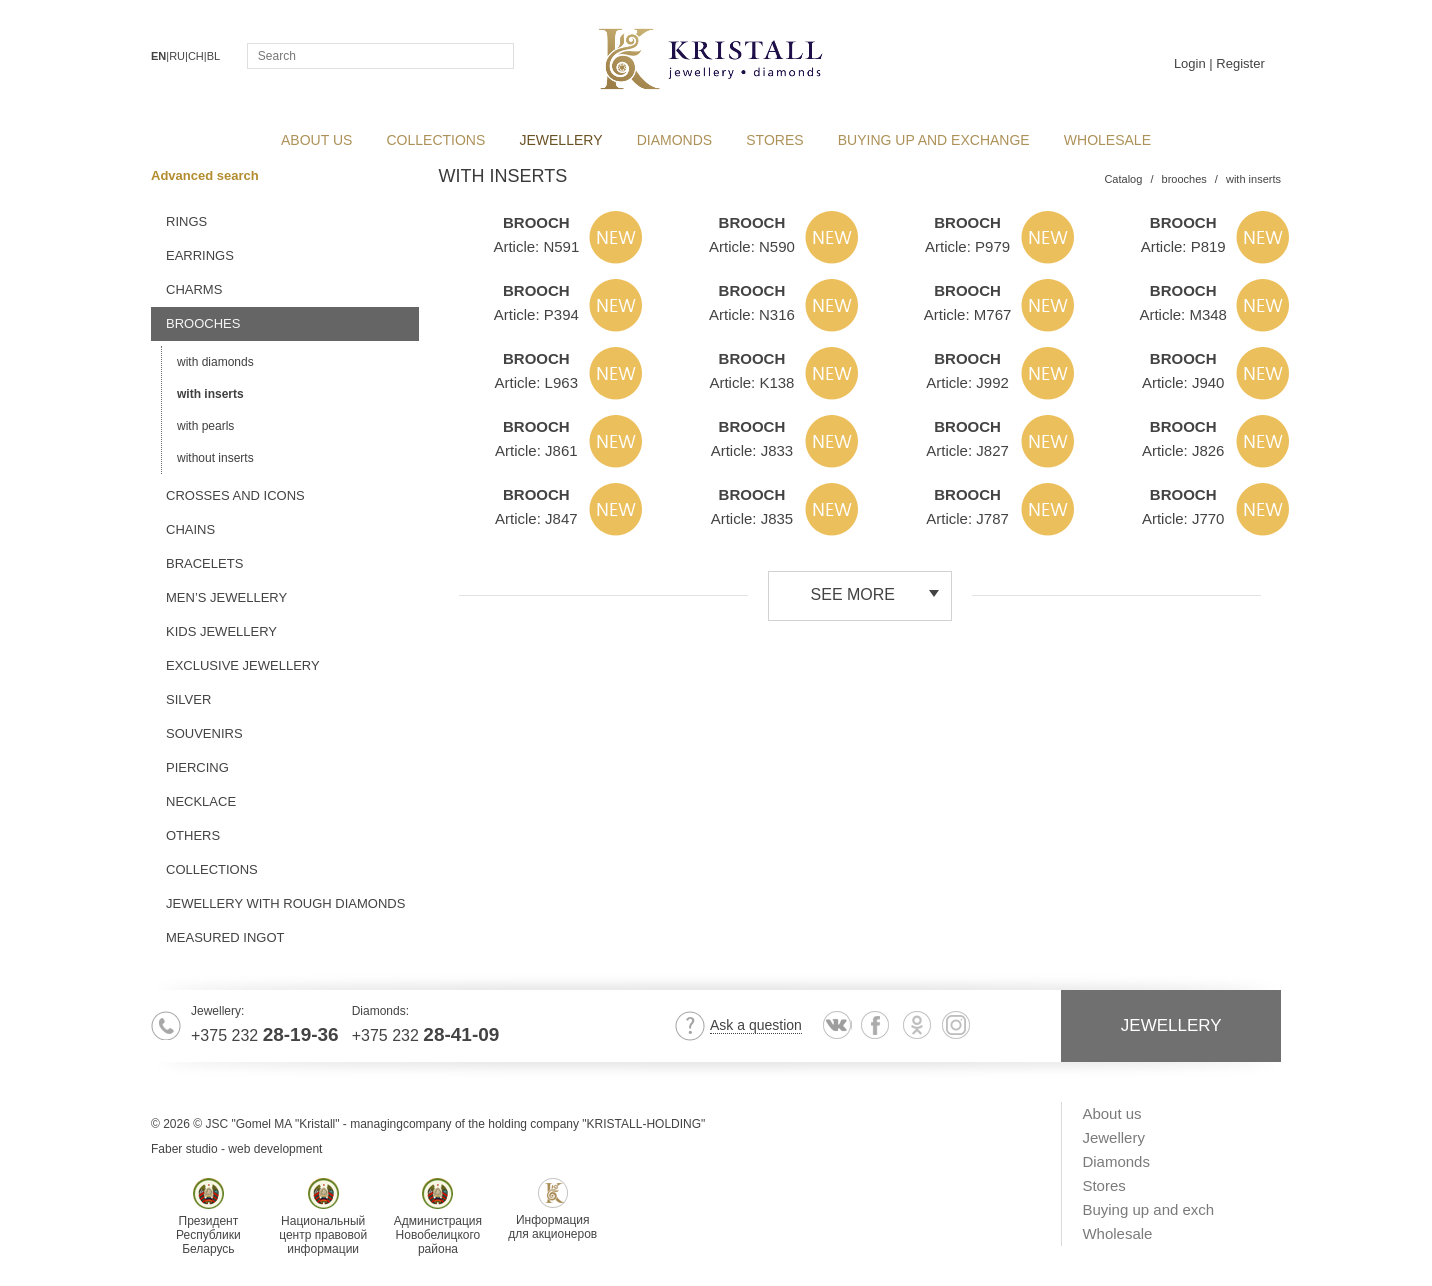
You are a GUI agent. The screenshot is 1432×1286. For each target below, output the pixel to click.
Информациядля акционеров (552, 1209)
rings (186, 221)
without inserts (215, 458)
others (193, 835)
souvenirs (204, 733)
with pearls (205, 426)
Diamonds (674, 140)
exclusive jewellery (243, 665)
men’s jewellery (226, 597)
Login (1190, 63)
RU (177, 56)
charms (194, 289)
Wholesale (1107, 140)
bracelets (204, 563)
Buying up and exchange (934, 140)
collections (436, 140)
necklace (201, 801)
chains (190, 529)
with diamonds (215, 362)
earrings (200, 255)
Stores (774, 140)
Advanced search (211, 175)
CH (196, 56)
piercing (197, 767)
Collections (212, 869)
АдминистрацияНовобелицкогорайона (438, 1217)
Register (1240, 63)
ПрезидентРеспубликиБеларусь (208, 1217)
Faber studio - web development (236, 1149)
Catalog (1123, 179)
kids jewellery (221, 631)
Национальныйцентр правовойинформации (323, 1217)
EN (158, 56)
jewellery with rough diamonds (285, 903)
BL (213, 56)
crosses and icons (235, 495)
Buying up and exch (1148, 1209)
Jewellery (560, 140)
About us (316, 140)
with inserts (210, 394)
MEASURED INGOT (225, 937)
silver (188, 699)
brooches (203, 323)
